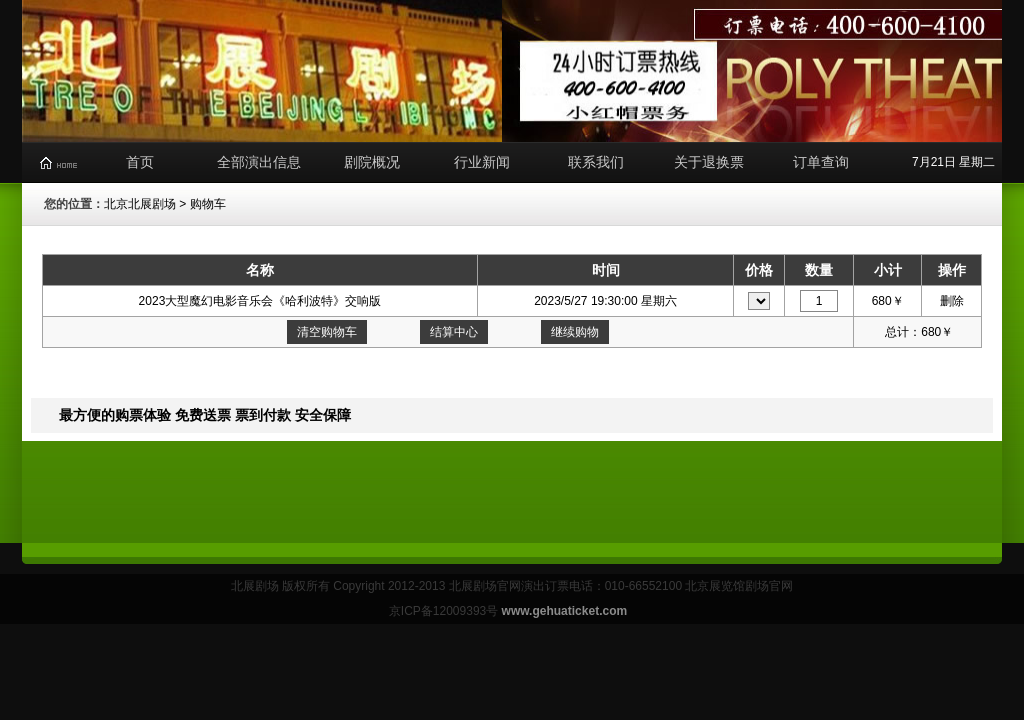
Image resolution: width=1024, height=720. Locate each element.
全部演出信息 (259, 162)
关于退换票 (709, 162)
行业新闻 (482, 162)
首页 (140, 162)
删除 (952, 301)
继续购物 (575, 332)
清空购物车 (327, 332)
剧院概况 (372, 162)
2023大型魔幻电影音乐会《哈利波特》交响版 (260, 301)
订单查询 (821, 162)
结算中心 (454, 332)
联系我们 (596, 162)
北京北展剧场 (140, 204)
